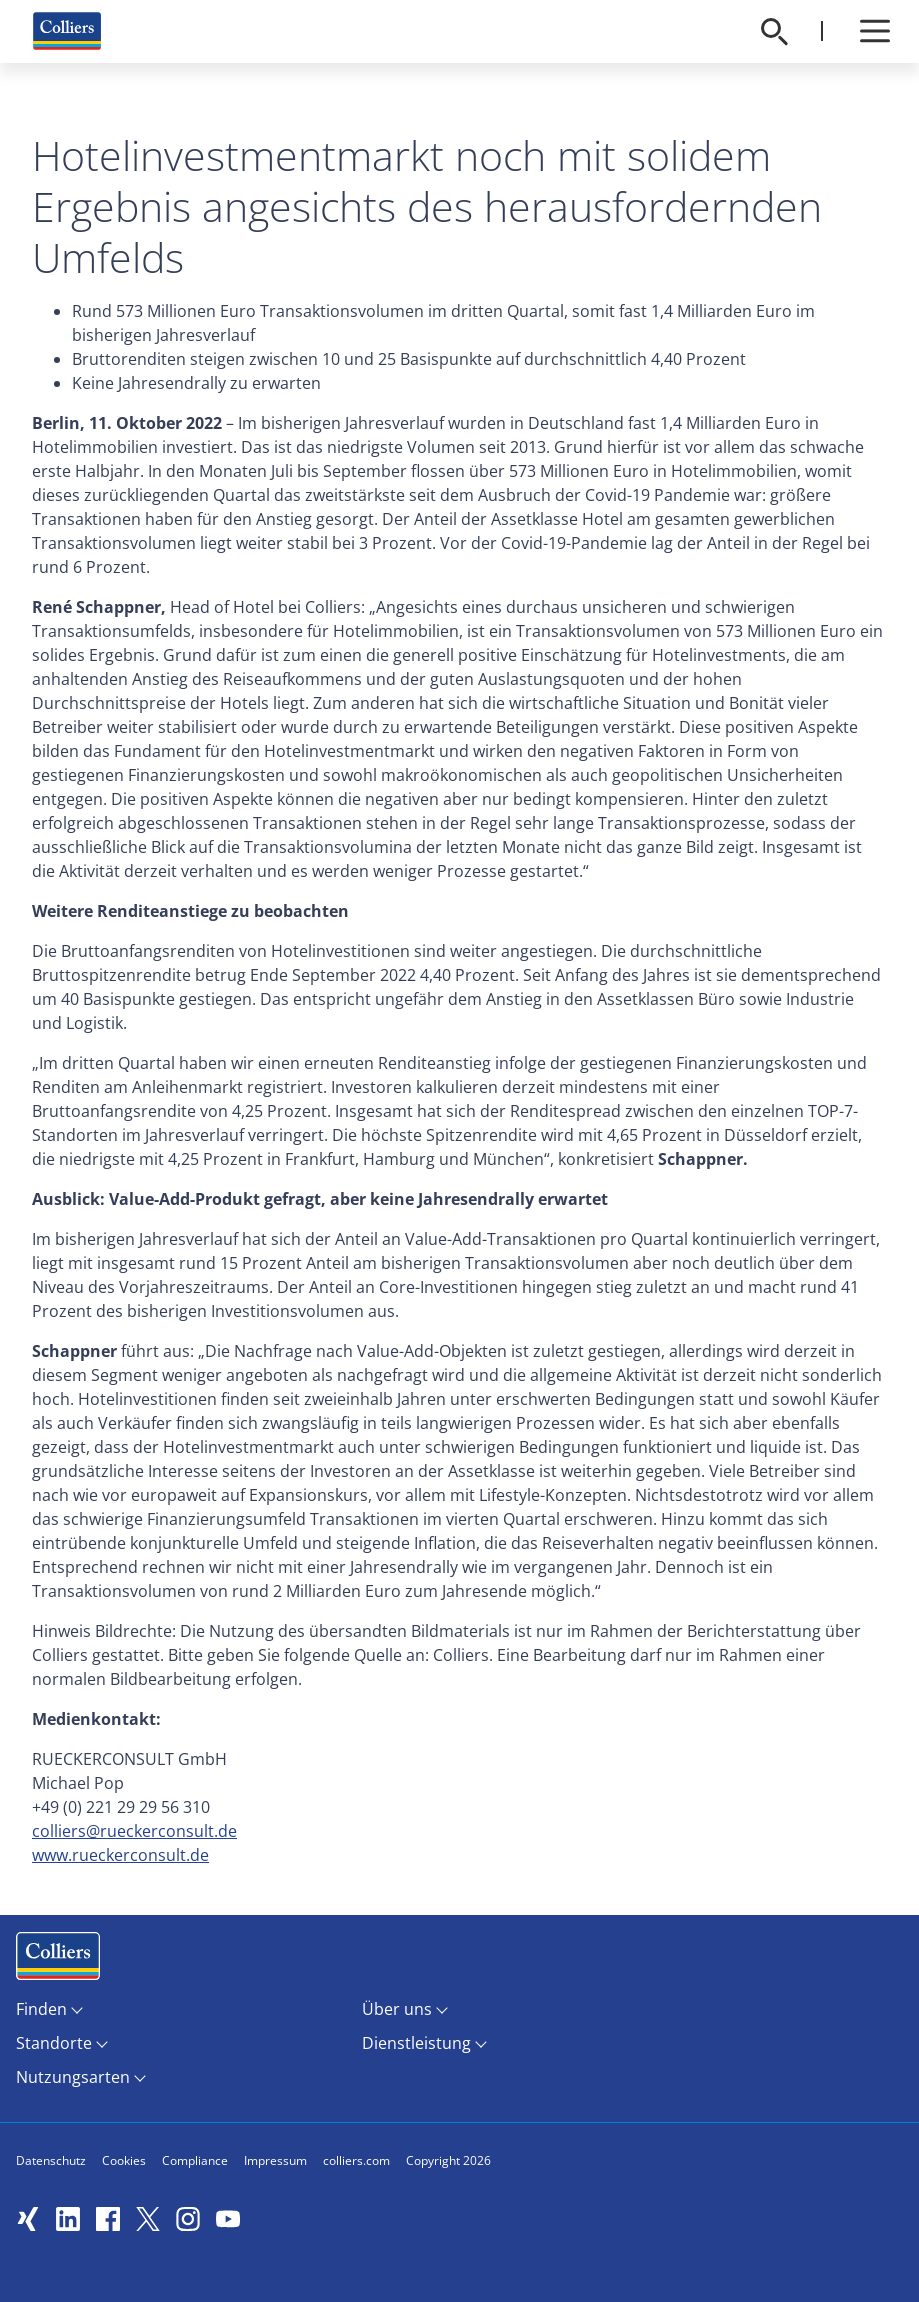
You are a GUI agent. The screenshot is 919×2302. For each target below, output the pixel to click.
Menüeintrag (58, 1960)
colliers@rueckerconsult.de (134, 1831)
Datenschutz (51, 2160)
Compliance (195, 2160)
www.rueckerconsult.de (120, 1855)
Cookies (124, 2160)
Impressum (275, 2160)
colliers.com (356, 2160)
